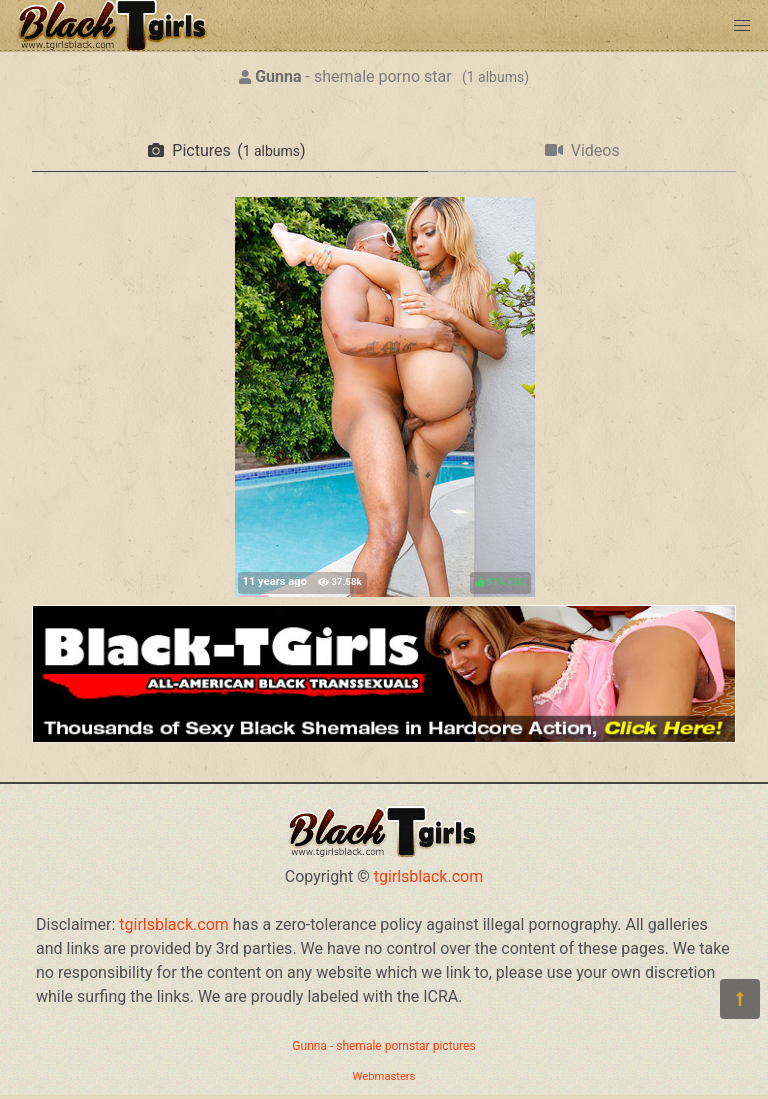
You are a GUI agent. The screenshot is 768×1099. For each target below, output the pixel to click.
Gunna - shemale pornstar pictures (383, 1046)
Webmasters (384, 1076)
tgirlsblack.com (429, 876)
